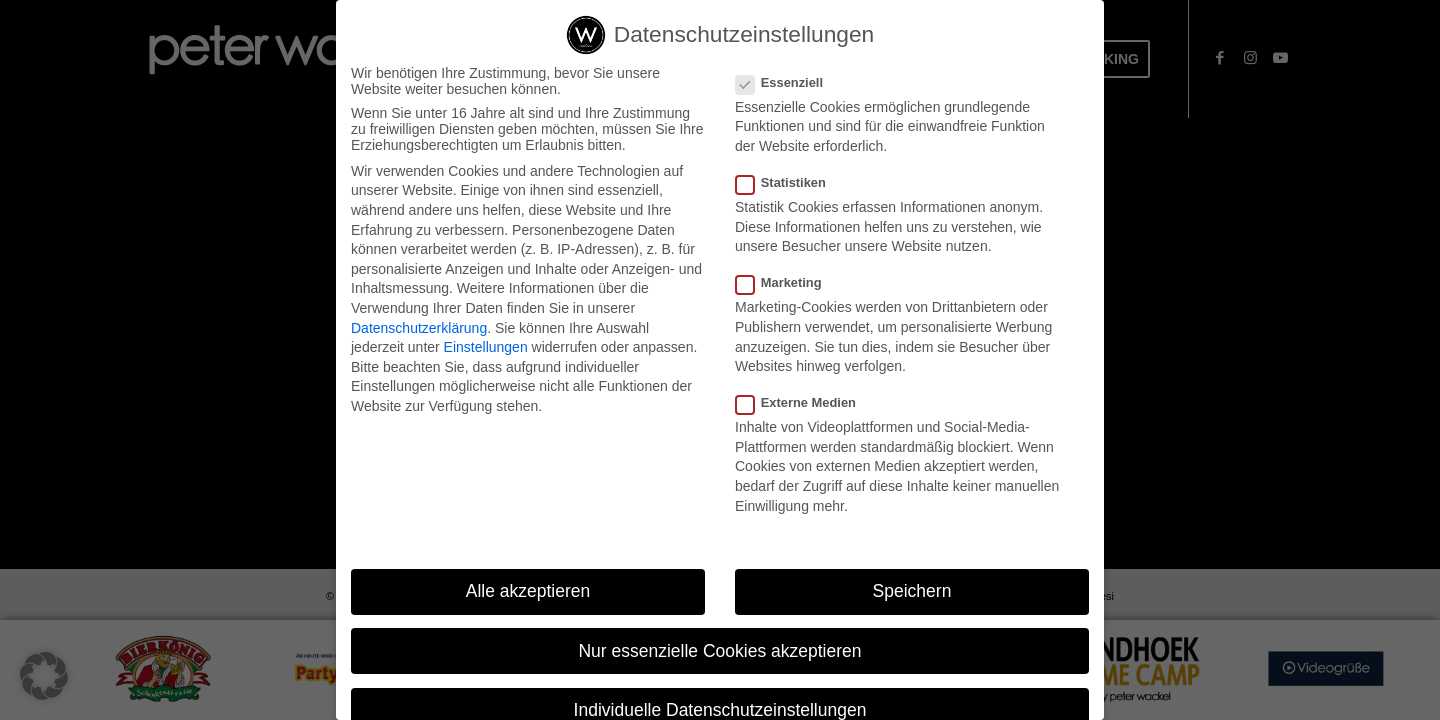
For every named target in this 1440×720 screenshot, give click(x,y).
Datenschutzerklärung (419, 330)
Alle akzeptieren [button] (528, 594)
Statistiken (789, 184)
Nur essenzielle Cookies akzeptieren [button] (719, 653)
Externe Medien (804, 404)
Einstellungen (486, 349)
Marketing (787, 285)
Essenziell (787, 84)
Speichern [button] (912, 594)
